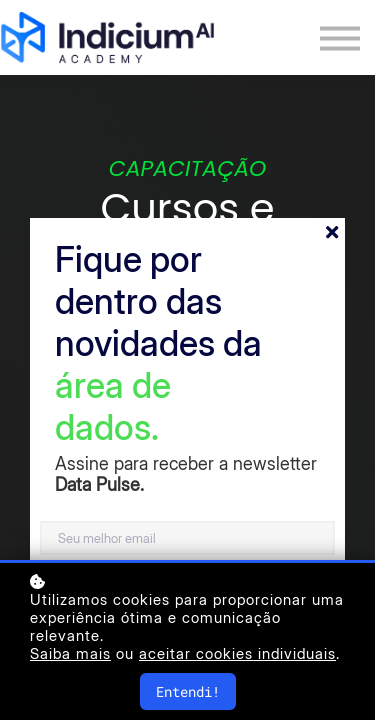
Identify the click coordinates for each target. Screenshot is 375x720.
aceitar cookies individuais (237, 654)
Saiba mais (70, 654)
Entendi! (188, 691)
